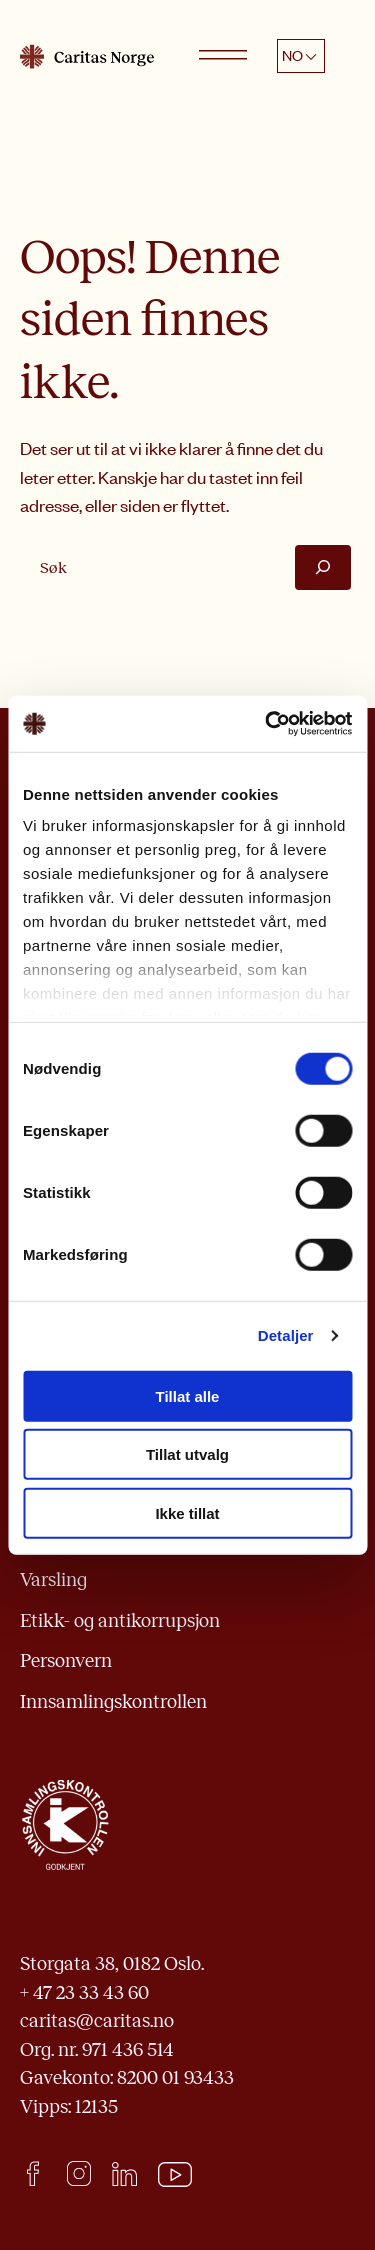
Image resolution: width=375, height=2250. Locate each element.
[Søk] (323, 567)
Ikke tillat (187, 1512)
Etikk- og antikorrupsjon (120, 1620)
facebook (32, 2173)
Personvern (66, 1660)
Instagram (78, 2173)
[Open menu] (223, 56)
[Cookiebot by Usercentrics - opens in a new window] (267, 724)
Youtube (175, 2175)
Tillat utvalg (187, 1454)
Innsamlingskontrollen (113, 1701)
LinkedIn (124, 2173)
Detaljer (286, 1335)
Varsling (53, 1579)
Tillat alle (188, 1395)
